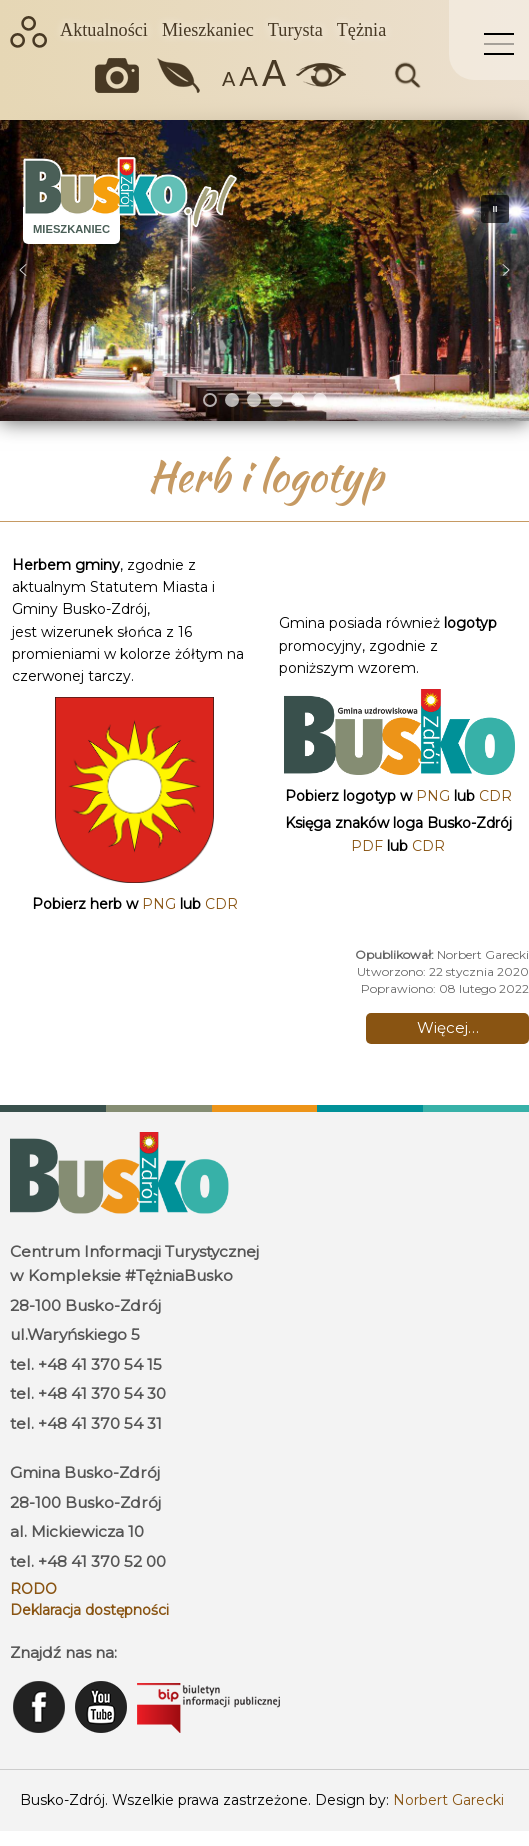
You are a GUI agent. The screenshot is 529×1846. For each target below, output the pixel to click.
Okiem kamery (122, 75)
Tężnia (361, 30)
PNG (159, 904)
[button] (23, 270)
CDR (221, 904)
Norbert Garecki (448, 1800)
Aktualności (104, 30)
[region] (264, 270)
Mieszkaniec (208, 30)
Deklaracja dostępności (89, 1610)
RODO (33, 1589)
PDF (367, 846)
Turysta (295, 30)
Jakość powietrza (180, 75)
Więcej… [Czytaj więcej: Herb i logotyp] (448, 1027)
